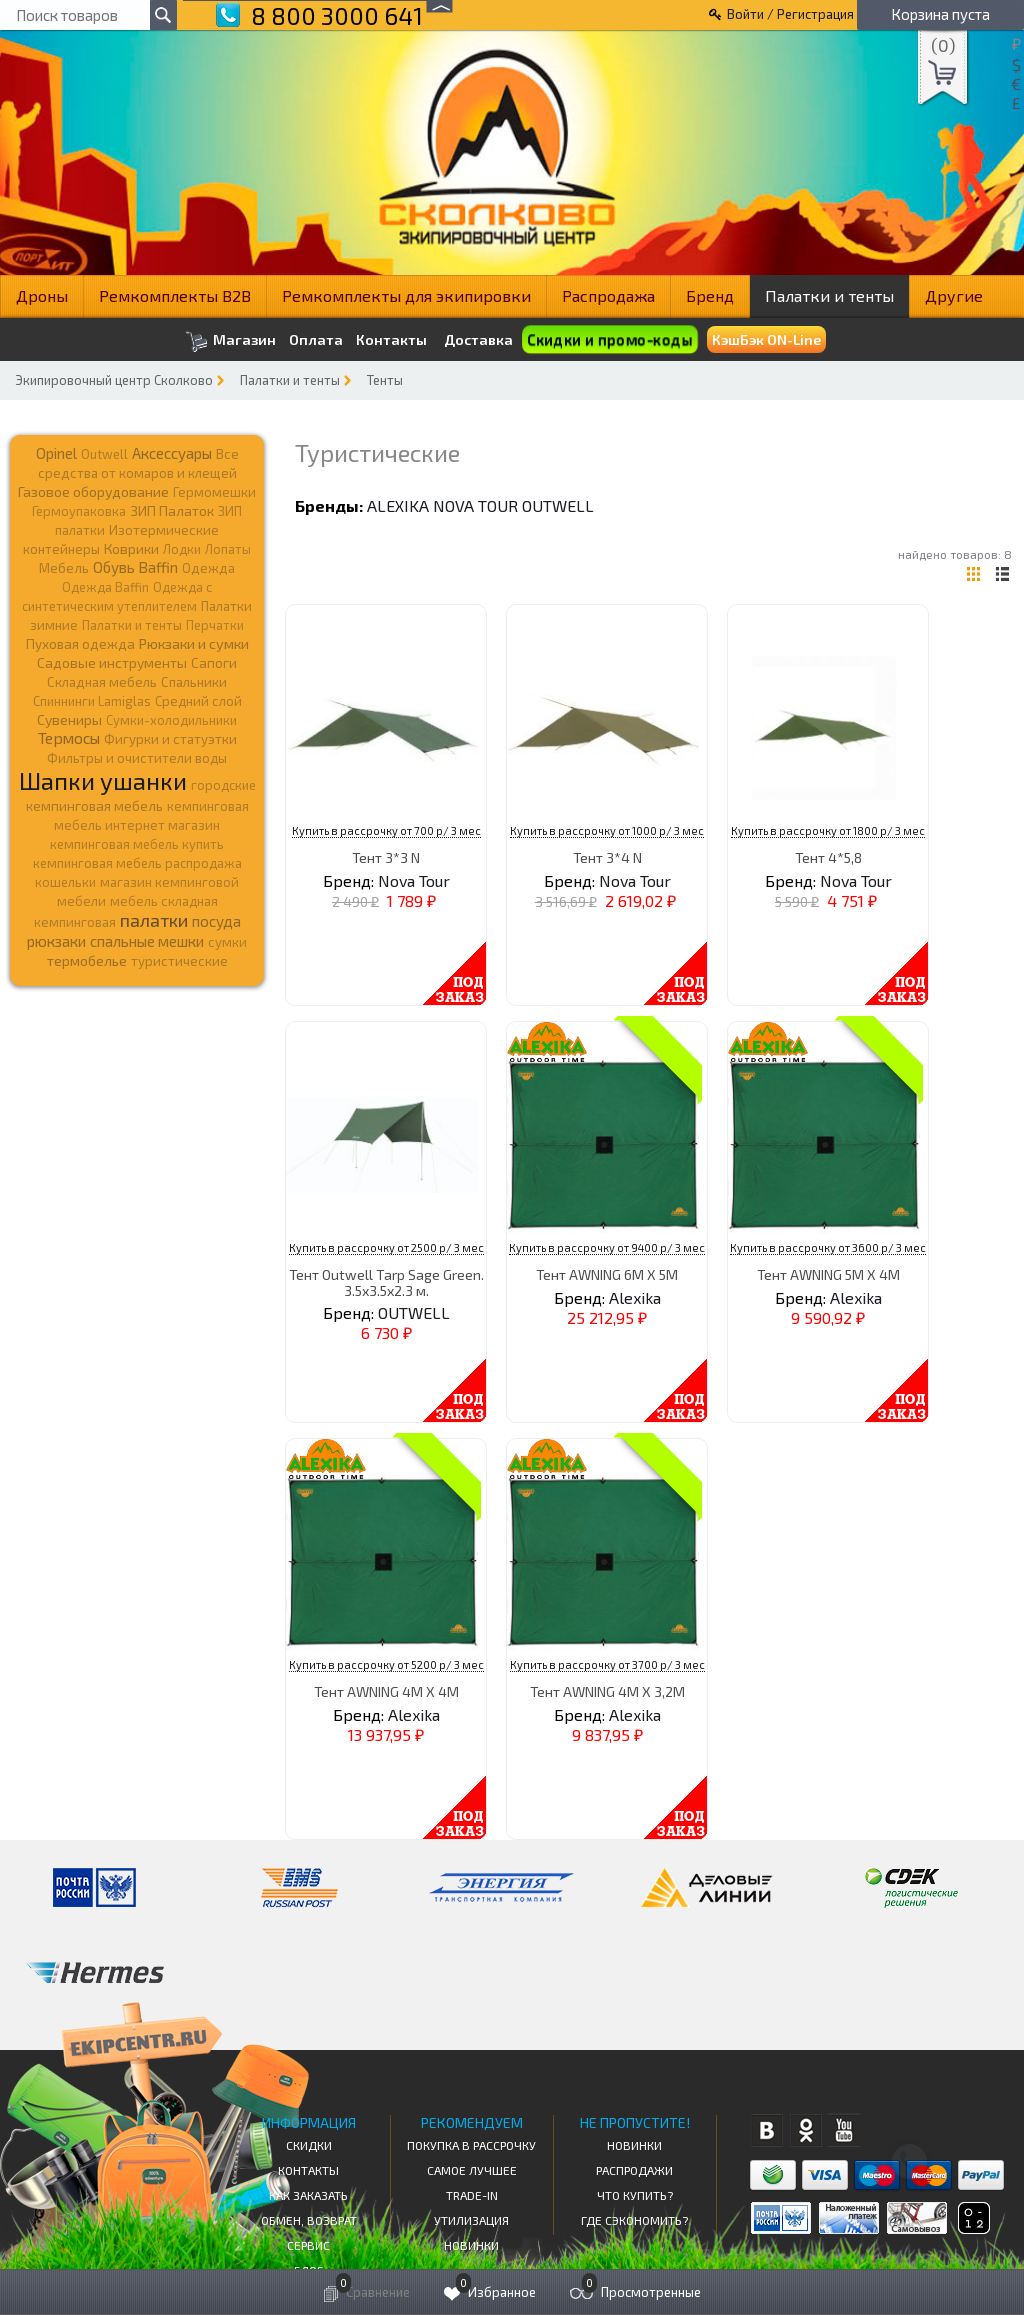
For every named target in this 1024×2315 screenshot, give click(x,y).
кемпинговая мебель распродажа (137, 863)
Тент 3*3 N (386, 857)
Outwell (104, 454)
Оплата (316, 340)
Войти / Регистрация (790, 14)
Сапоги (214, 662)
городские (223, 785)
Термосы (69, 737)
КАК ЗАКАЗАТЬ (308, 2195)
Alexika (398, 505)
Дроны (42, 295)
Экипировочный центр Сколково (114, 380)
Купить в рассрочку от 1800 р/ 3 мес (828, 830)
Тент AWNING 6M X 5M (607, 1274)
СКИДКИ (309, 2145)
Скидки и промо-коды (610, 339)
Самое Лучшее (472, 2170)
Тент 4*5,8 (828, 857)
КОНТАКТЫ (308, 2170)
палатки (154, 920)
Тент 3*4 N (607, 857)
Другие (954, 295)
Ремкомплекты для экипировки (406, 295)
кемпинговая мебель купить (137, 844)
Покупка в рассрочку (471, 2145)
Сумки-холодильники (171, 720)
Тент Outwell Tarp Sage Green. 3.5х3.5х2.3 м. (386, 1282)
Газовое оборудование (93, 491)
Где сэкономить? (634, 2220)
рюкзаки (56, 941)
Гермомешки (214, 492)
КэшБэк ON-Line (766, 339)
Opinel (56, 453)
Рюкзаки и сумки (194, 643)
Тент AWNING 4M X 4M (386, 1691)
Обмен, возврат (309, 2220)
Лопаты (228, 549)
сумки (227, 942)
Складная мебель (102, 682)
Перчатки (215, 625)
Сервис (308, 2245)
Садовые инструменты (112, 662)
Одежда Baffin (105, 587)
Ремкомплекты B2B (175, 295)
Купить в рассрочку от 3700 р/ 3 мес (607, 1664)
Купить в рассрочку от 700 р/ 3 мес (386, 830)
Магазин (230, 341)
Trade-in (472, 2195)
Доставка (478, 339)
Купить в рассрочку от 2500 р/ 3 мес (386, 1247)
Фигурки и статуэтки (170, 739)
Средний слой (198, 701)
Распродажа (608, 295)
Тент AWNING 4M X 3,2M (607, 1691)
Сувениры (69, 719)
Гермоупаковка (79, 511)
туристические (179, 961)
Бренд (710, 295)
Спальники (194, 682)
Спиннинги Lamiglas (92, 701)
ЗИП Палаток (172, 510)
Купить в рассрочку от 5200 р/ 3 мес (386, 1664)
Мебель (64, 568)
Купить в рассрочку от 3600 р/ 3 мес (828, 1247)
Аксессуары (172, 453)
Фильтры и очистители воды (137, 758)
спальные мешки (147, 941)
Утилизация (471, 2220)
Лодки (182, 549)
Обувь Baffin (135, 567)
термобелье (87, 960)
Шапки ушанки (103, 780)
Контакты (391, 340)
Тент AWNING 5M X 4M (828, 1274)
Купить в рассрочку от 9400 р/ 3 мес (607, 1247)
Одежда (208, 568)
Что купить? (635, 2195)
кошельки (65, 882)
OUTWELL (558, 505)
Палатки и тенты (829, 295)
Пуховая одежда (80, 643)
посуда (216, 921)
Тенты (385, 380)
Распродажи (634, 2170)
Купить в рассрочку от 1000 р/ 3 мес (607, 830)
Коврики (131, 548)
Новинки (471, 2245)
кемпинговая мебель (94, 805)
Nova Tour (475, 505)
